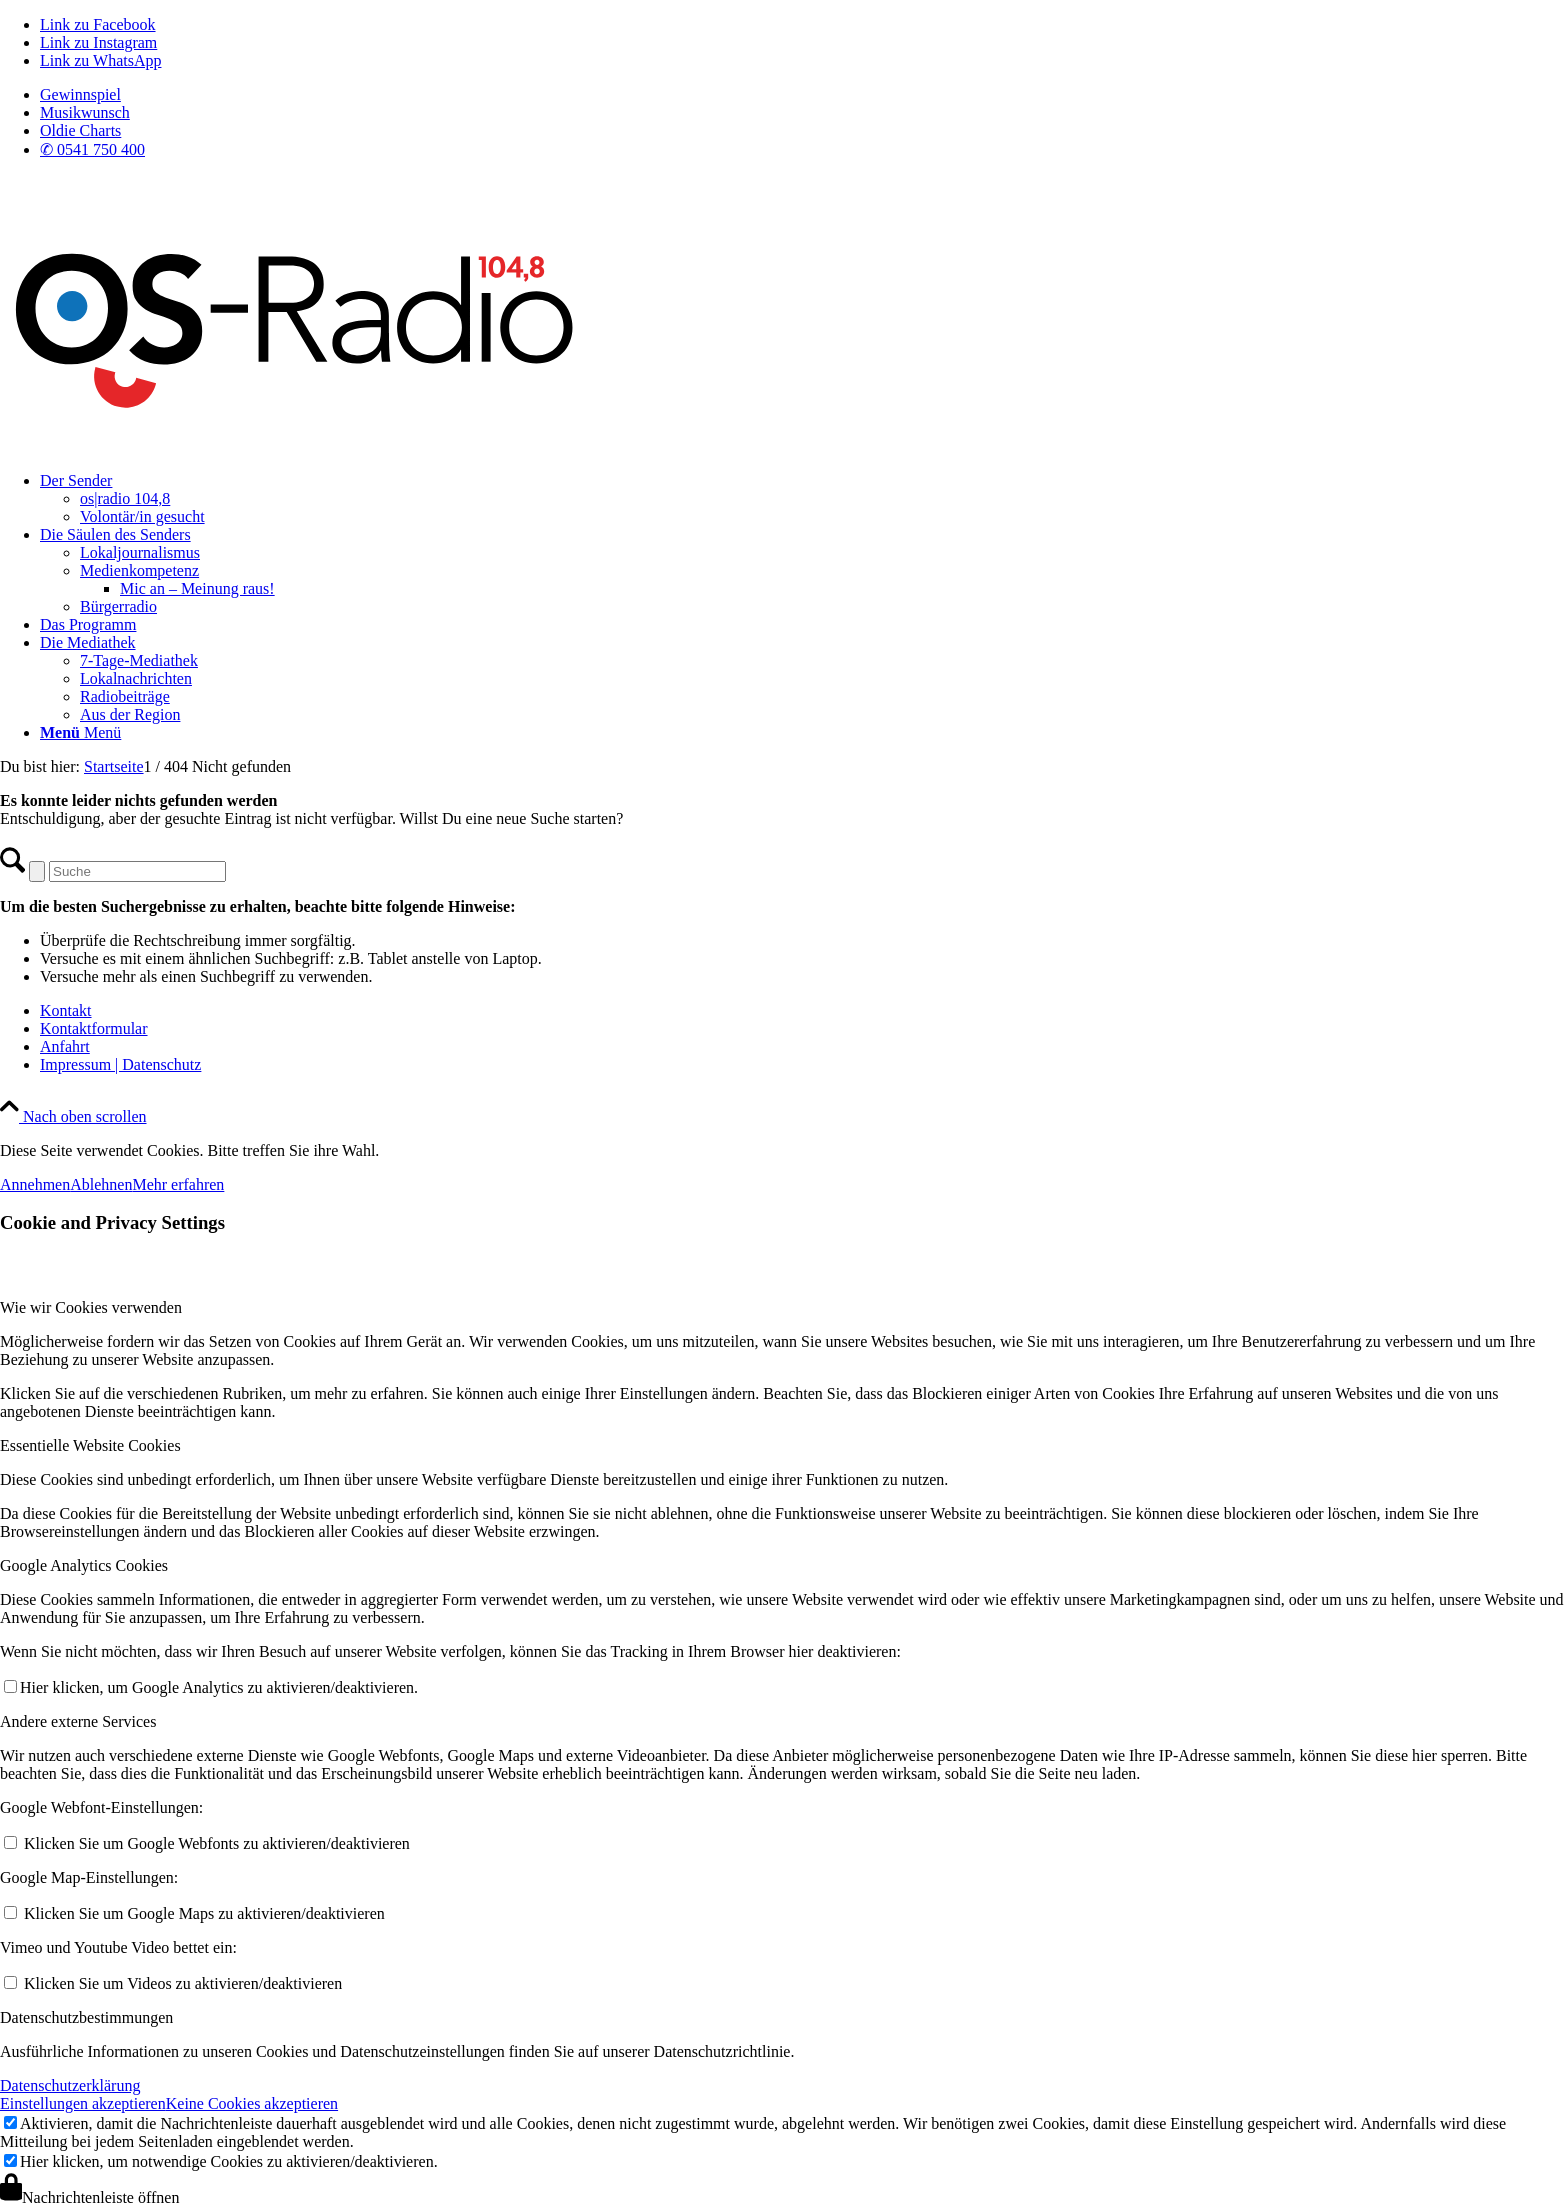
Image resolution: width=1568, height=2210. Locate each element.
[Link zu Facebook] (98, 24)
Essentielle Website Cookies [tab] (90, 1445)
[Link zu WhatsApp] (100, 60)
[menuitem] (804, 95)
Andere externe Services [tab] (78, 1721)
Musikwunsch (85, 112)
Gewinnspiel (80, 94)
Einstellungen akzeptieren (83, 2103)
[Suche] (137, 871)
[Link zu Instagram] (98, 42)
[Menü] (80, 732)
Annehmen (35, 1184)
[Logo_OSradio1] (297, 446)
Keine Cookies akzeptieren (252, 2103)
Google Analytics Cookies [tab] (84, 1565)
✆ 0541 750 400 (92, 149)
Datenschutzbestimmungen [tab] (86, 2017)
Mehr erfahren (178, 1184)
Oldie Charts (80, 130)
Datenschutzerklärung (70, 2085)
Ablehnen (101, 1184)
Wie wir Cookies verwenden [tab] (91, 1307)
